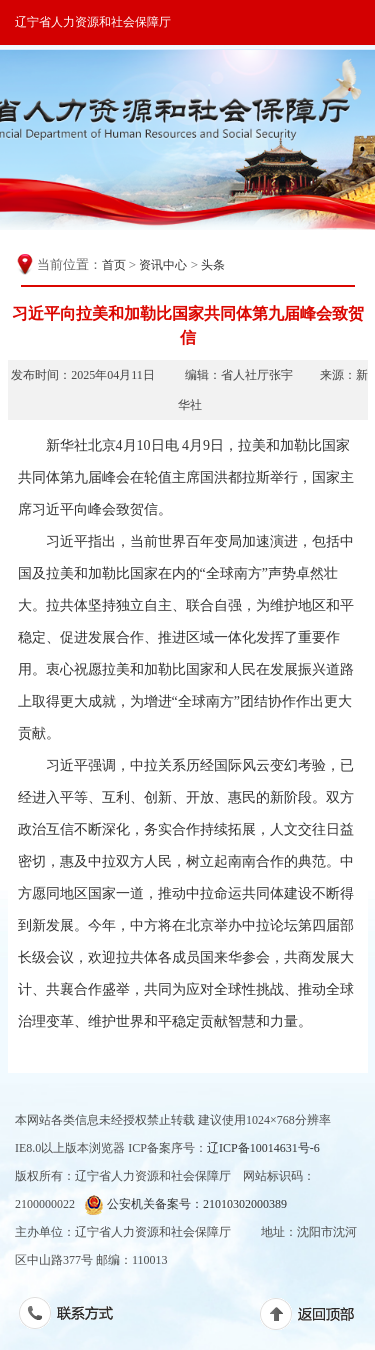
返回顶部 (317, 1318)
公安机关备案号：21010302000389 (185, 1204)
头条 (213, 265)
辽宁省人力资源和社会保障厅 (93, 22)
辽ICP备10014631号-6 (263, 1148)
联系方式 (76, 1317)
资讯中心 (163, 265)
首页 (114, 265)
